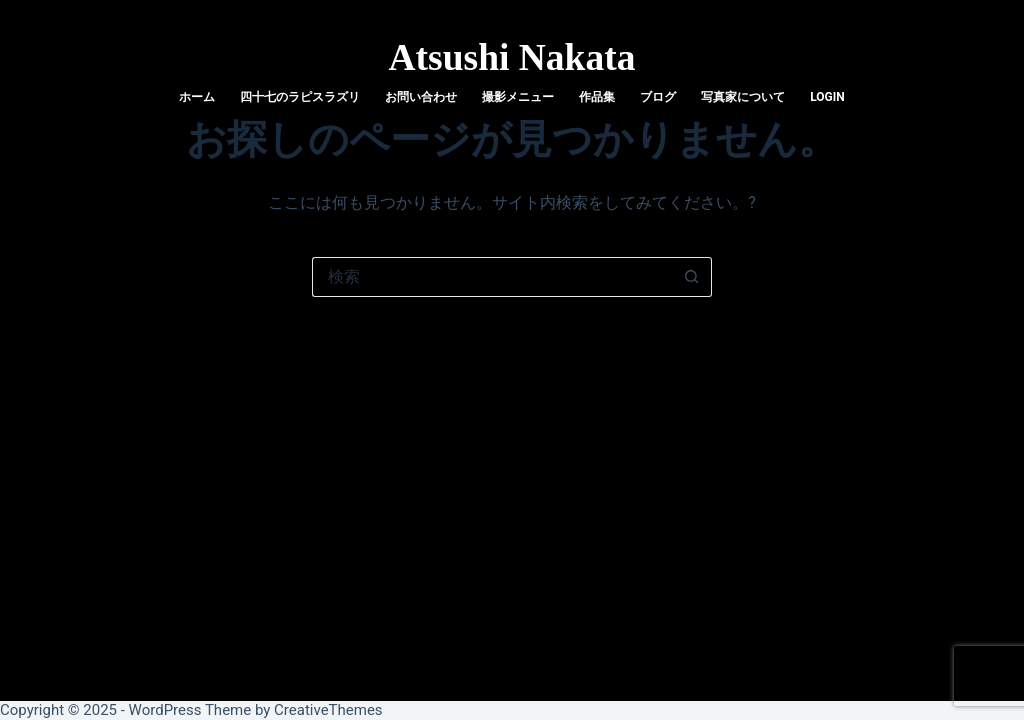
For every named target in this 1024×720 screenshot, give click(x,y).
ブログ (658, 97)
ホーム (197, 97)
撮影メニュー (518, 97)
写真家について (743, 97)
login (827, 97)
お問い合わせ (421, 97)
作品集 (597, 97)
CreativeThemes (328, 710)
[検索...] (492, 277)
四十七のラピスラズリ (300, 97)
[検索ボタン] (692, 277)
